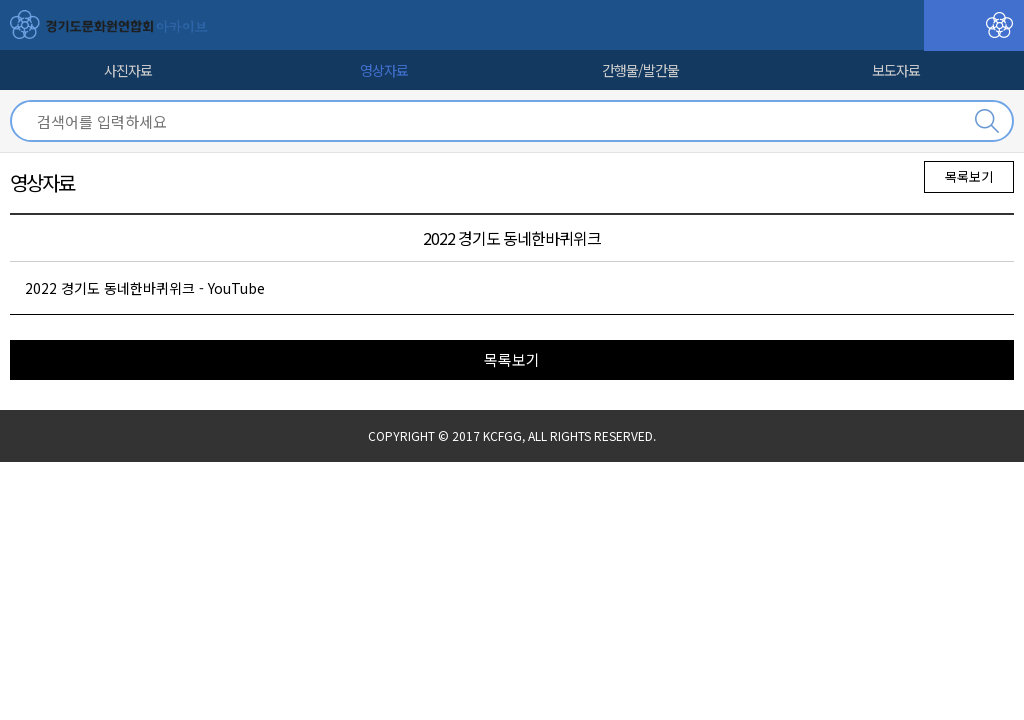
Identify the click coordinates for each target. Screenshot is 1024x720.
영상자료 (384, 70)
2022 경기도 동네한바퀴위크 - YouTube (145, 288)
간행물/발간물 (640, 70)
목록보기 (969, 176)
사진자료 (128, 70)
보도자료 (896, 70)
